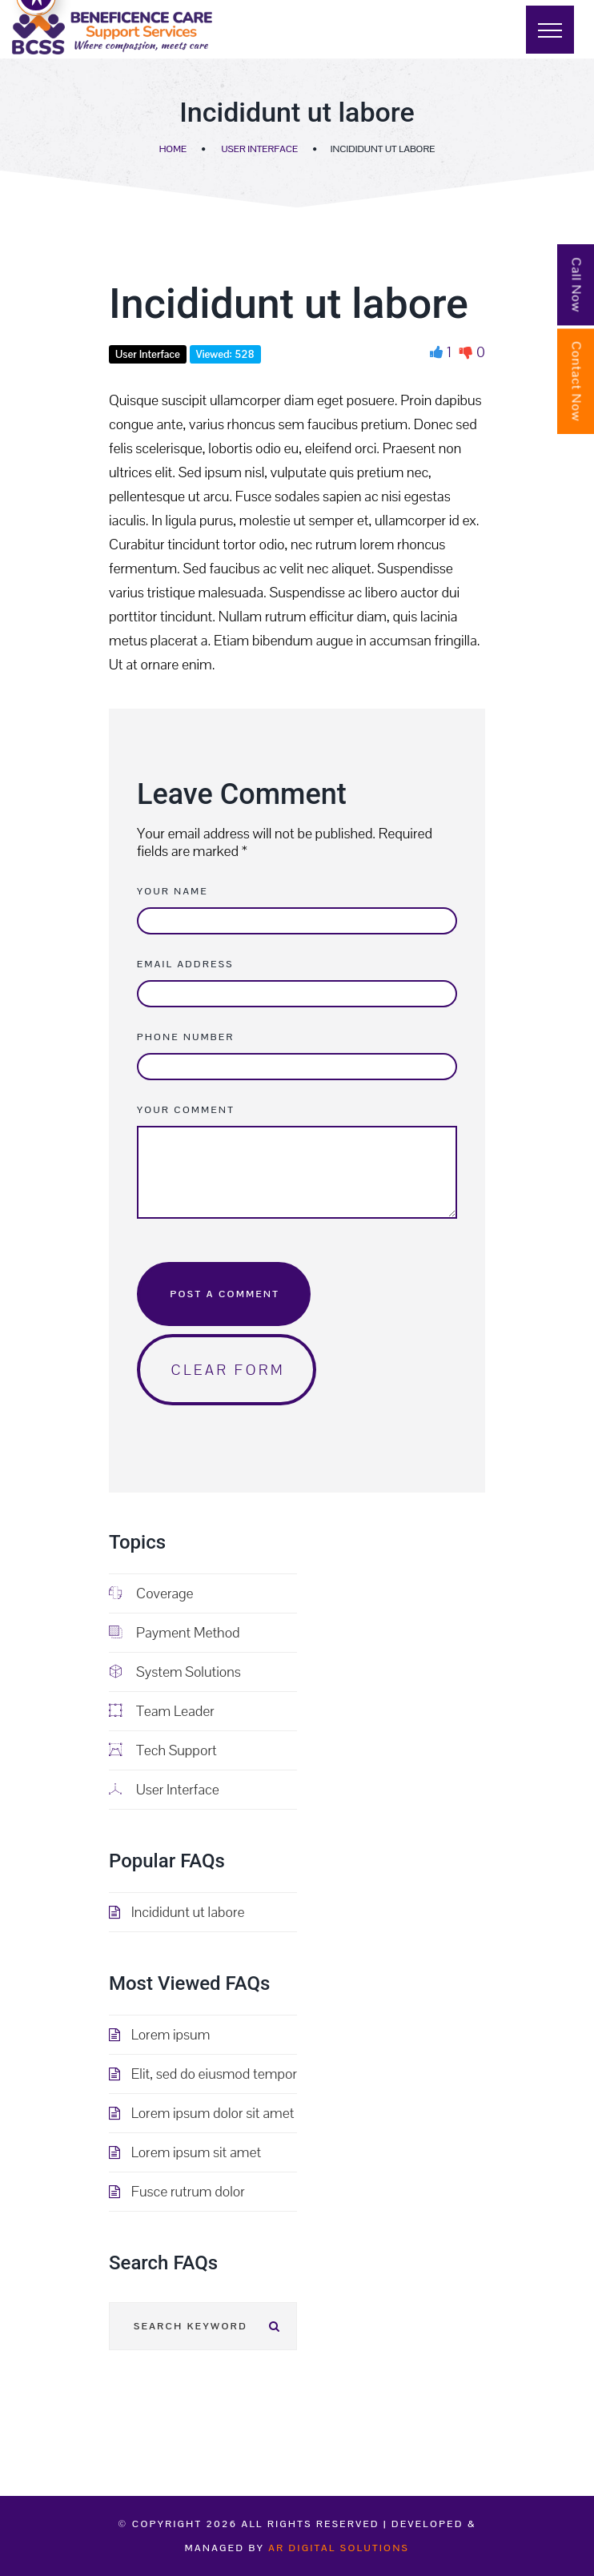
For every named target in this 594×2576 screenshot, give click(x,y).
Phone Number (186, 1037)
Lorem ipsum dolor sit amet (213, 2113)
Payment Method (174, 1632)
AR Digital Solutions (338, 2548)
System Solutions (175, 1671)
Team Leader (162, 1711)
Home (173, 149)
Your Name (172, 891)
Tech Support (163, 1750)
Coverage (151, 1593)
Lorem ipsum (171, 2034)
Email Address (185, 964)
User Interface (259, 149)
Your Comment (186, 1109)
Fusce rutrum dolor (188, 2191)
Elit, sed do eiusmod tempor (214, 2073)
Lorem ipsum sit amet (196, 2152)
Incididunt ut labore (188, 1912)
